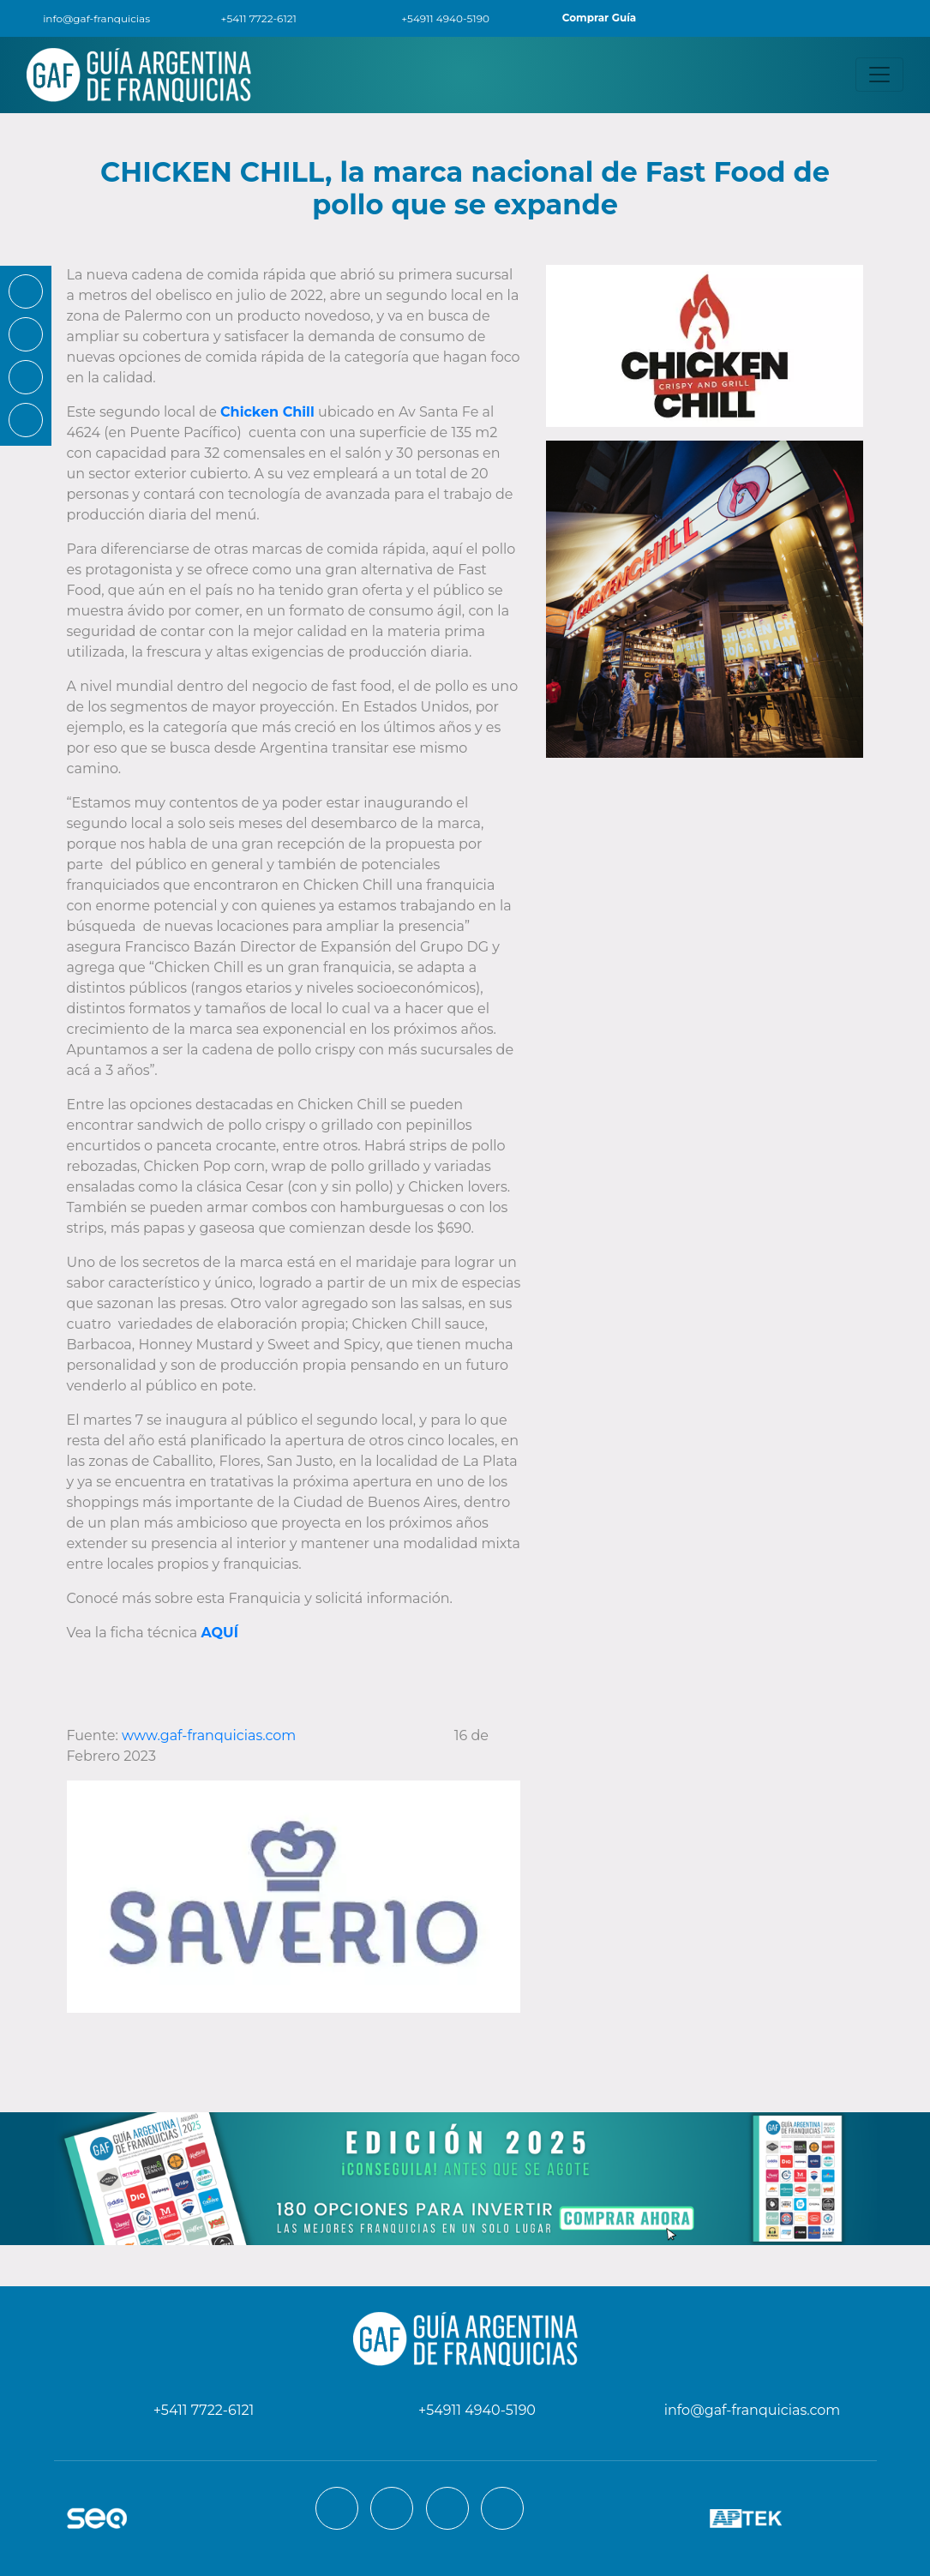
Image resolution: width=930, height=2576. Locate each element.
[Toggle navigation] (879, 74)
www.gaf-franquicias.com (209, 1735)
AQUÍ (219, 1632)
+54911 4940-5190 (435, 18)
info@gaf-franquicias (85, 18)
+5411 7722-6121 (249, 18)
